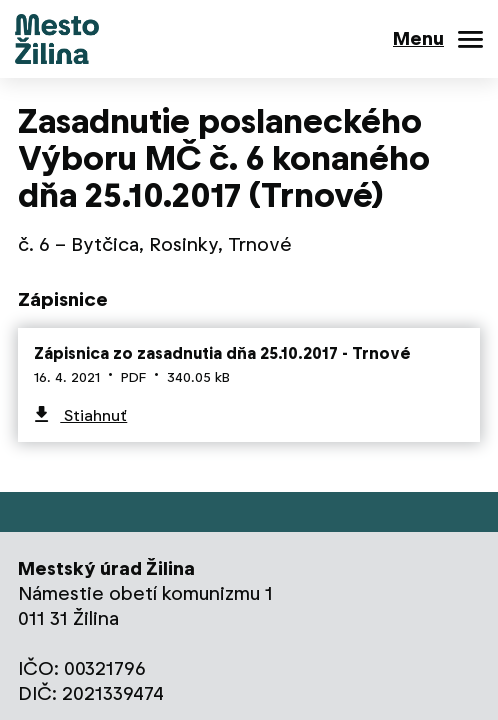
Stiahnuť (93, 415)
